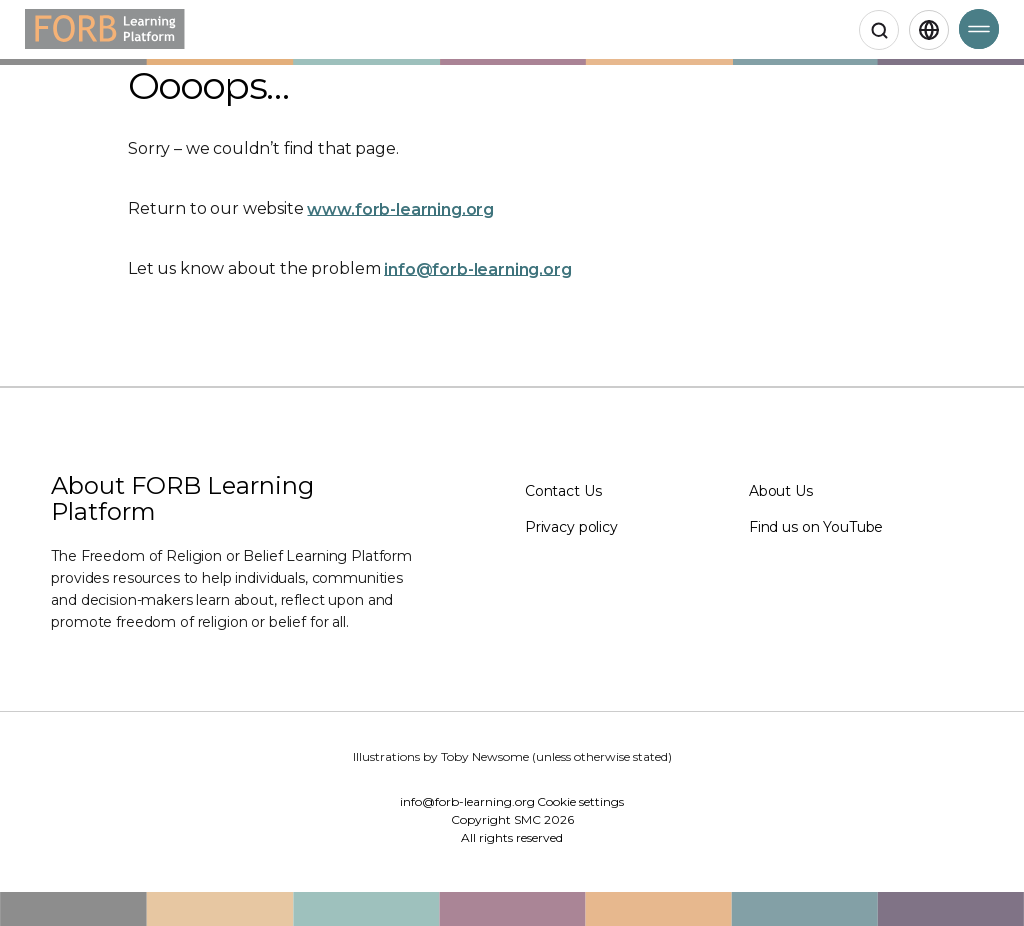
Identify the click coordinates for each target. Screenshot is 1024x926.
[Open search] (879, 30)
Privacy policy (571, 527)
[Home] (105, 29)
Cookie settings (580, 801)
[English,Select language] (929, 30)
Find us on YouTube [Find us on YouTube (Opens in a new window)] (816, 527)
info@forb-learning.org (477, 268)
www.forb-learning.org (400, 208)
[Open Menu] (979, 29)
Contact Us (563, 491)
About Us (781, 491)
